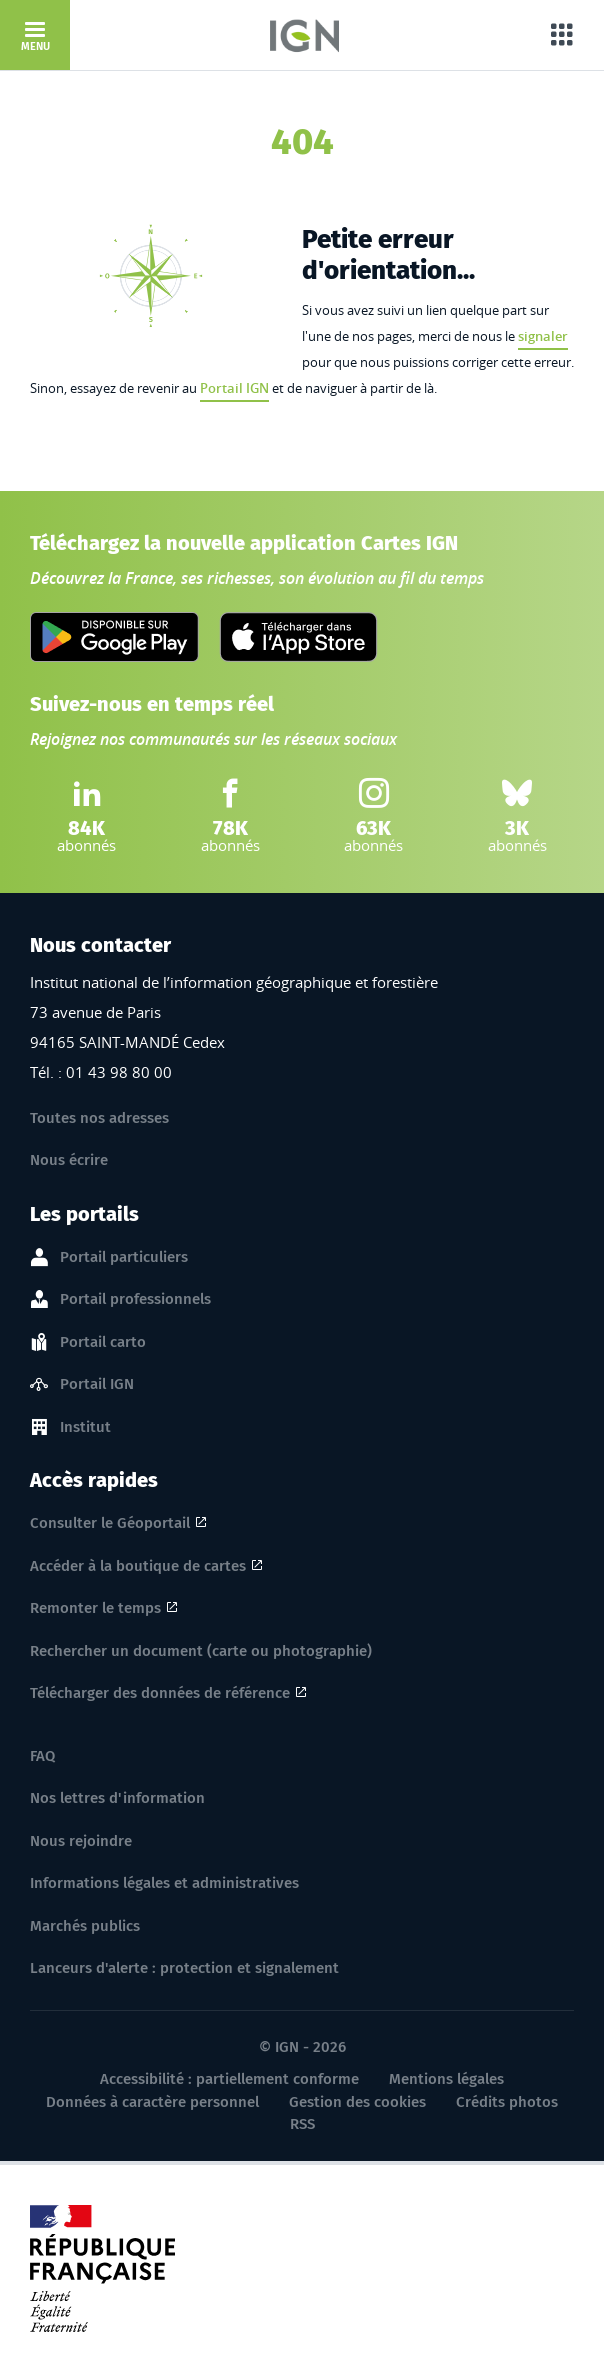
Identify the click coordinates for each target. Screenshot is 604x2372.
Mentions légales (446, 2079)
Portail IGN (234, 388)
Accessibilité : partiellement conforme (229, 2079)
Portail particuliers (124, 1258)
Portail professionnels (135, 1300)
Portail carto (103, 1343)
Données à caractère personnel (152, 2102)
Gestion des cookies (357, 2102)
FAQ (42, 1756)
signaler (543, 336)
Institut (85, 1428)
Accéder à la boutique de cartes (138, 1566)
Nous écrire (69, 1160)
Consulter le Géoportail (110, 1523)
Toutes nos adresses (99, 1118)
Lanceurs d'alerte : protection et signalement (184, 1968)
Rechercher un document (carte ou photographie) (201, 1651)
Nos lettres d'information (117, 1798)
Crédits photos (507, 2102)
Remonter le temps (95, 1608)
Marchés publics (85, 1926)
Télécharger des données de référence (160, 1693)
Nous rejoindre (81, 1841)
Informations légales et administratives (164, 1883)
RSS (302, 2124)
